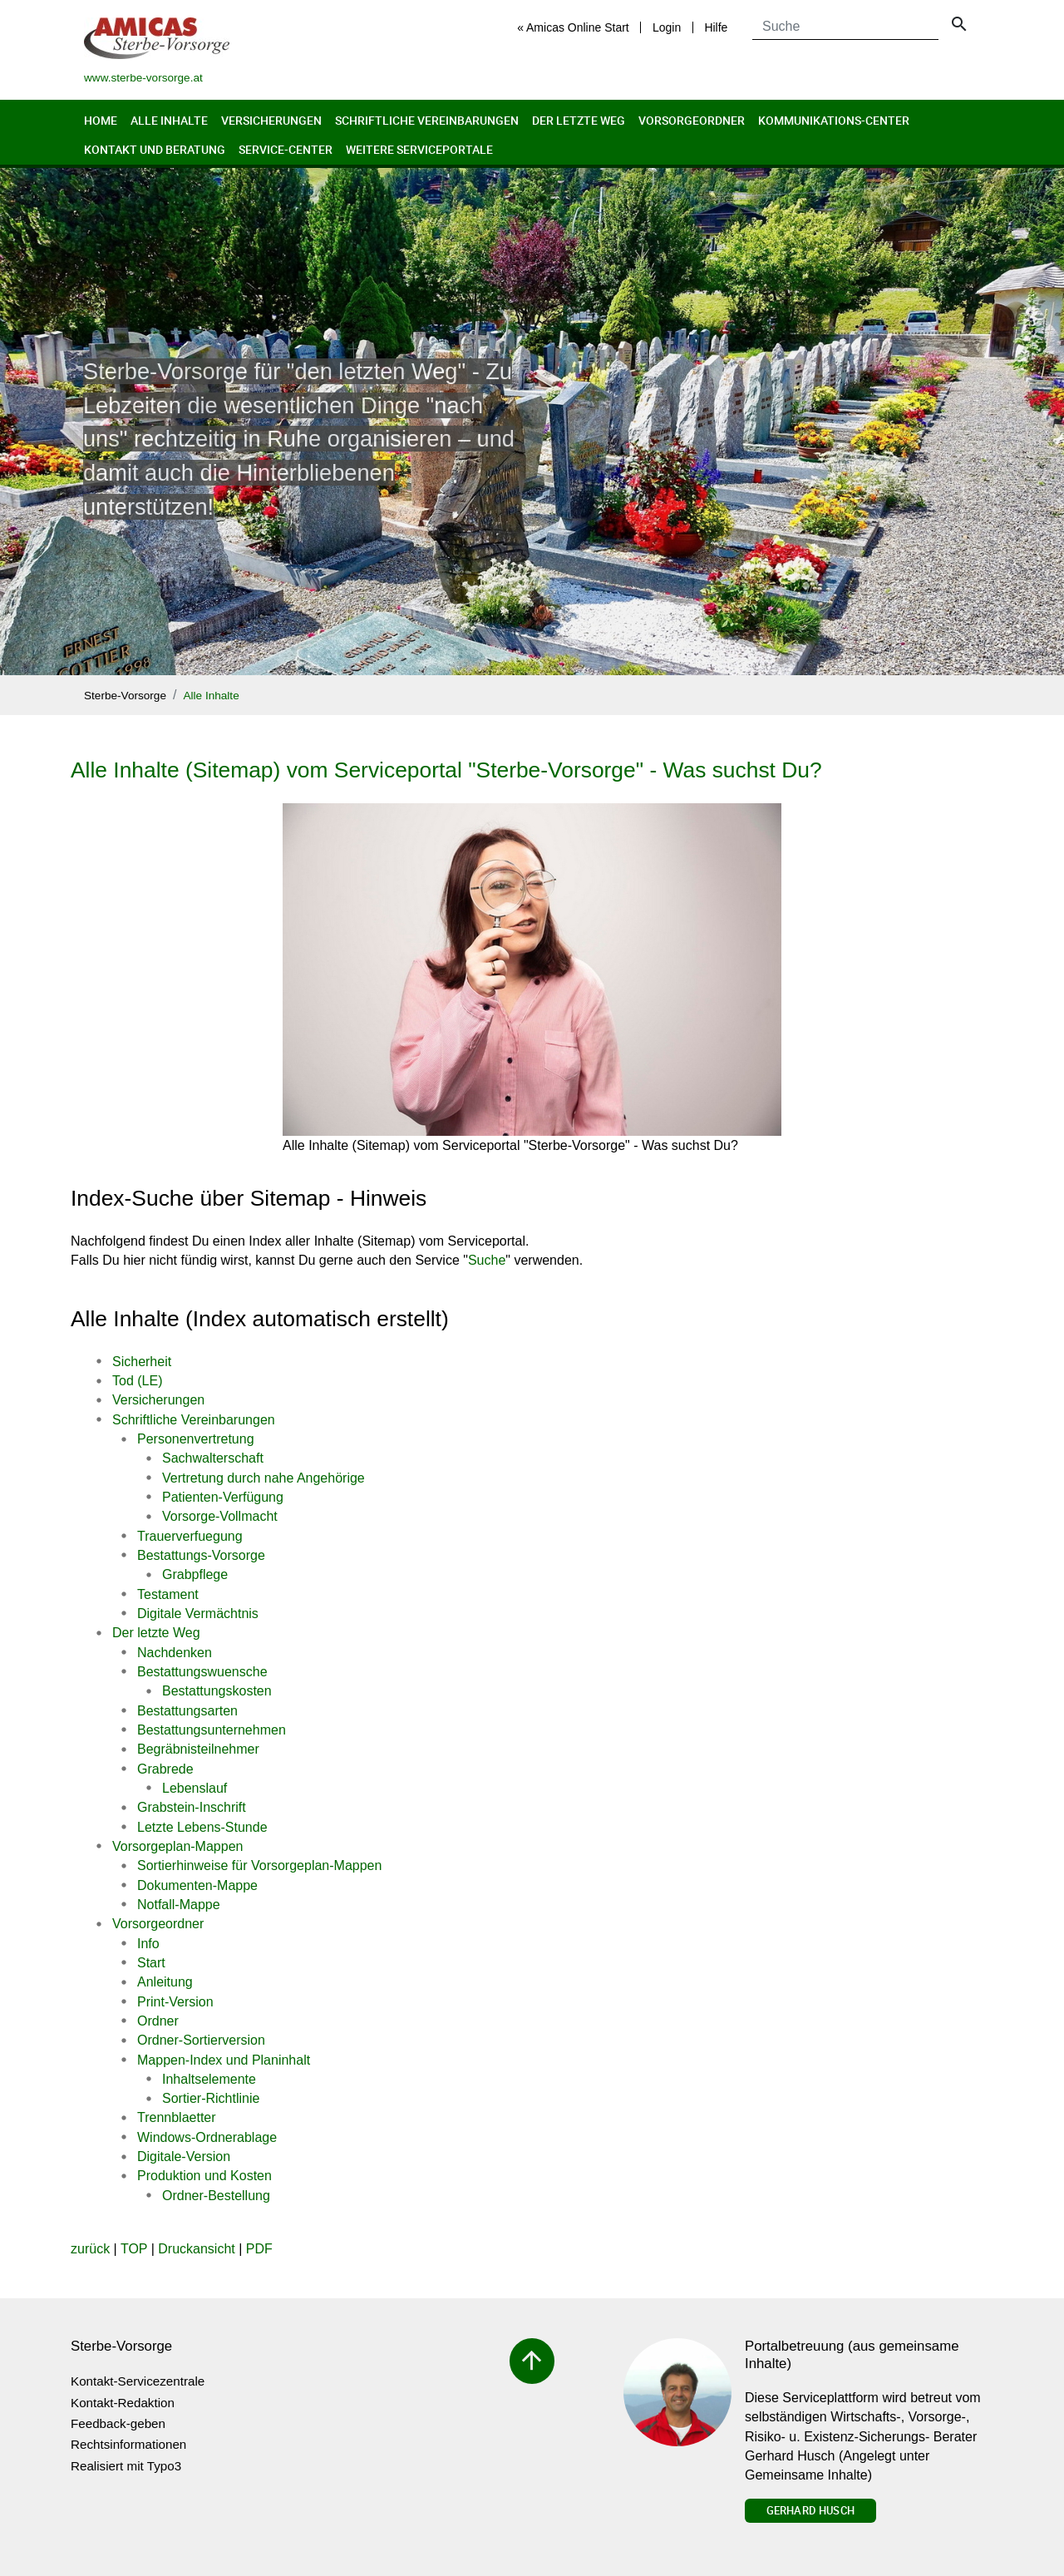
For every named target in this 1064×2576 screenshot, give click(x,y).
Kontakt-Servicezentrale (137, 2381)
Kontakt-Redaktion (123, 2403)
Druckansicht (196, 2249)
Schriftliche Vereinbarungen (427, 120)
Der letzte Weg (578, 120)
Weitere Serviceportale (419, 149)
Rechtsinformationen (128, 2444)
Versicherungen (271, 120)
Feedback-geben (118, 2423)
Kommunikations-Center (833, 120)
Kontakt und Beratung (154, 149)
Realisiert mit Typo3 (126, 2466)
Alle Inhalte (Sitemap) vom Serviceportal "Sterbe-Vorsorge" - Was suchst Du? (446, 770)
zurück (90, 2249)
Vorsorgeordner (691, 120)
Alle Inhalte (169, 120)
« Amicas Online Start (573, 27)
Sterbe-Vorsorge (125, 695)
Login (667, 27)
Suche (486, 1260)
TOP (134, 2249)
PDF (259, 2249)
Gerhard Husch (810, 2510)
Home (100, 120)
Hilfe (715, 27)
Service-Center (285, 149)
